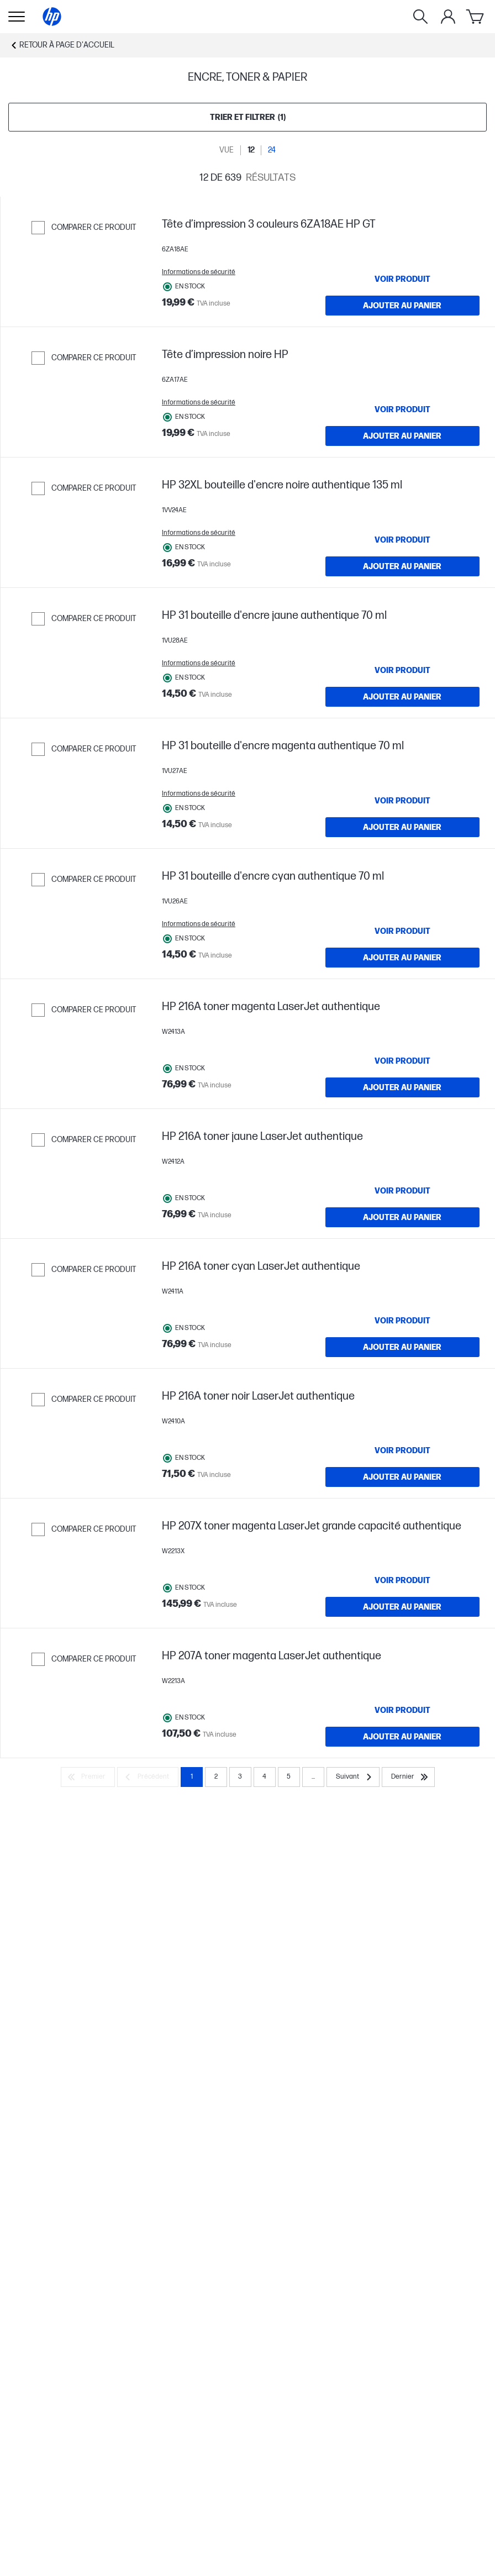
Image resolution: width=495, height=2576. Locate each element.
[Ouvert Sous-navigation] (17, 17)
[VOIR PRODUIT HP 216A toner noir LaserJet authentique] (402, 1679)
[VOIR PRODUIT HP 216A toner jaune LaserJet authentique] (402, 1373)
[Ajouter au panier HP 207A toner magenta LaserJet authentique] (402, 2012)
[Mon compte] (448, 17)
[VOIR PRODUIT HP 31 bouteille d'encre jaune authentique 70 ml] (402, 761)
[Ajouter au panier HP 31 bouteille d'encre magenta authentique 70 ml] (402, 940)
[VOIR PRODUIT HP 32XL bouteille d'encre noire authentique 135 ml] (402, 608)
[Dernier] (408, 2052)
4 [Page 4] (264, 2052)
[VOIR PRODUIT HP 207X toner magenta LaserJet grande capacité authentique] (402, 1832)
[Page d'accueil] (52, 16)
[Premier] (88, 2052)
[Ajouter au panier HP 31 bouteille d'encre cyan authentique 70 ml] (402, 1093)
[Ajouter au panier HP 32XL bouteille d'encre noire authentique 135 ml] (402, 634)
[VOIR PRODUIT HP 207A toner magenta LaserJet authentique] (402, 1985)
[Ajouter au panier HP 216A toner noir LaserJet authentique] (402, 1706)
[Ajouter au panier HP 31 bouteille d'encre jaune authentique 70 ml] (402, 787)
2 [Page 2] (216, 2052)
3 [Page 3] (240, 2052)
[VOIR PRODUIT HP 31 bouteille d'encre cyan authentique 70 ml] (402, 1067)
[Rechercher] (420, 17)
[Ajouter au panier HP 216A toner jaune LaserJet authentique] (402, 1400)
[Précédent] (147, 2052)
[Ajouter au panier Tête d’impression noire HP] (402, 481)
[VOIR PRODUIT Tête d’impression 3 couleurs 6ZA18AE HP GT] (402, 302)
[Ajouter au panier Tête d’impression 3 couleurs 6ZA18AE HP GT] (402, 328)
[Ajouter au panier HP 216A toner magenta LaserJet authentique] (402, 1247)
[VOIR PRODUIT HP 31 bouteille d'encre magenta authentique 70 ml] (402, 914)
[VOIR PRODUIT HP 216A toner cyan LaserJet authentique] (402, 1526)
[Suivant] (353, 2052)
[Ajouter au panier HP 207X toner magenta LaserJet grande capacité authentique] (402, 1859)
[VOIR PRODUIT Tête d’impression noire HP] (402, 455)
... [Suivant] (313, 2052)
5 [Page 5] (289, 2052)
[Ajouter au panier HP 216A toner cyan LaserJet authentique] (402, 1553)
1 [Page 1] (192, 2052)
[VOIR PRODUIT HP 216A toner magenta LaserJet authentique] (402, 1220)
